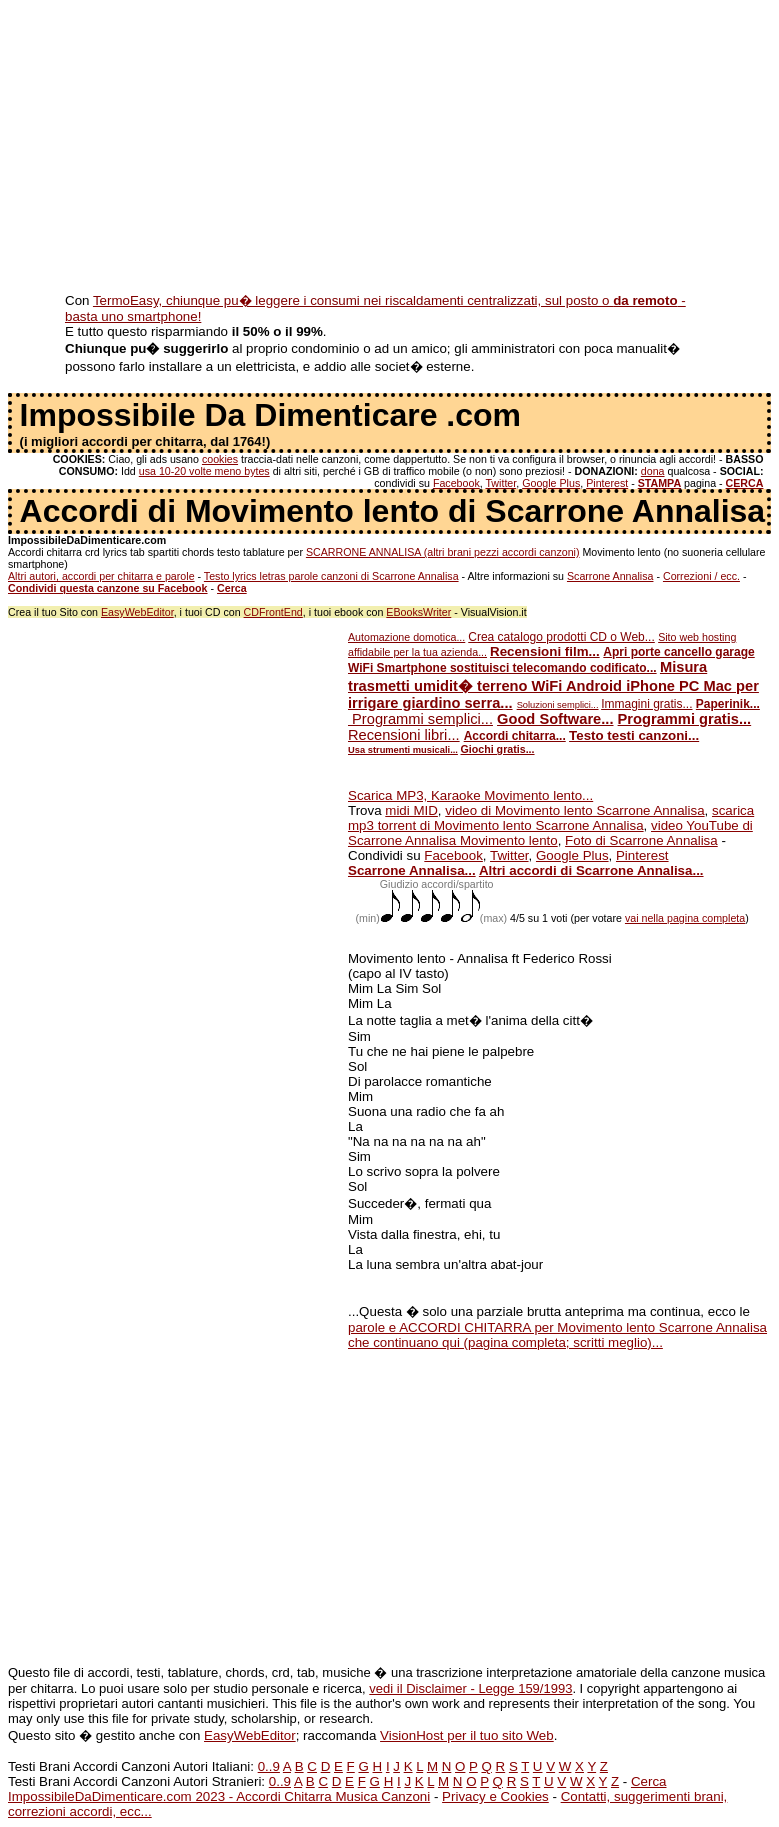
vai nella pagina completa (685, 918)
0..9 (269, 1766)
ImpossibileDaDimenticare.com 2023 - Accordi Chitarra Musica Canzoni (219, 1796)
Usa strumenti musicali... (403, 750)
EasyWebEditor (137, 612)
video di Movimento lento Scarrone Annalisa (574, 810)
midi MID (411, 810)
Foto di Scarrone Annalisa (641, 840)
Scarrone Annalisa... (412, 870)
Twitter (500, 483)
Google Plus (551, 483)
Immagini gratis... (646, 704)
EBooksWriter (418, 612)
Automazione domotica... (406, 637)
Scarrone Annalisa (610, 576)
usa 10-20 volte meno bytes (204, 471)
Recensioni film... (545, 651)
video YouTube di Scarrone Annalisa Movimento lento (550, 833)
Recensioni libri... (404, 735)
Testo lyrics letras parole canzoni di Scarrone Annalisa (331, 576)
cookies (220, 459)
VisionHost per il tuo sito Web (467, 1735)
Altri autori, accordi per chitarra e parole (101, 576)
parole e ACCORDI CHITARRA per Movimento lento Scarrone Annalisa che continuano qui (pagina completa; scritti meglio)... (557, 1335)
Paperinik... (728, 704)
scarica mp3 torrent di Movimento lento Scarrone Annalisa (551, 818)
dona (653, 471)
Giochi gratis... (498, 749)
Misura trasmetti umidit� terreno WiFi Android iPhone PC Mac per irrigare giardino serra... (553, 685)
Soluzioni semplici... (558, 705)
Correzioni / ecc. (701, 576)
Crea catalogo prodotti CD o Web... (561, 637)
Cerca (649, 1781)
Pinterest (607, 483)
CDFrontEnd (273, 612)
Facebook (456, 483)
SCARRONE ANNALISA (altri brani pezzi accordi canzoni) (443, 552)
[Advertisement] (389, 148)
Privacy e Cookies (495, 1796)
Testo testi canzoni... (634, 735)
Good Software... (555, 719)
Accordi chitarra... (515, 736)
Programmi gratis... (685, 719)
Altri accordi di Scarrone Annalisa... (591, 870)
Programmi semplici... (420, 719)
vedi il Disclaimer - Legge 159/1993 (470, 1688)
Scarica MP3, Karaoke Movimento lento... (470, 795)
